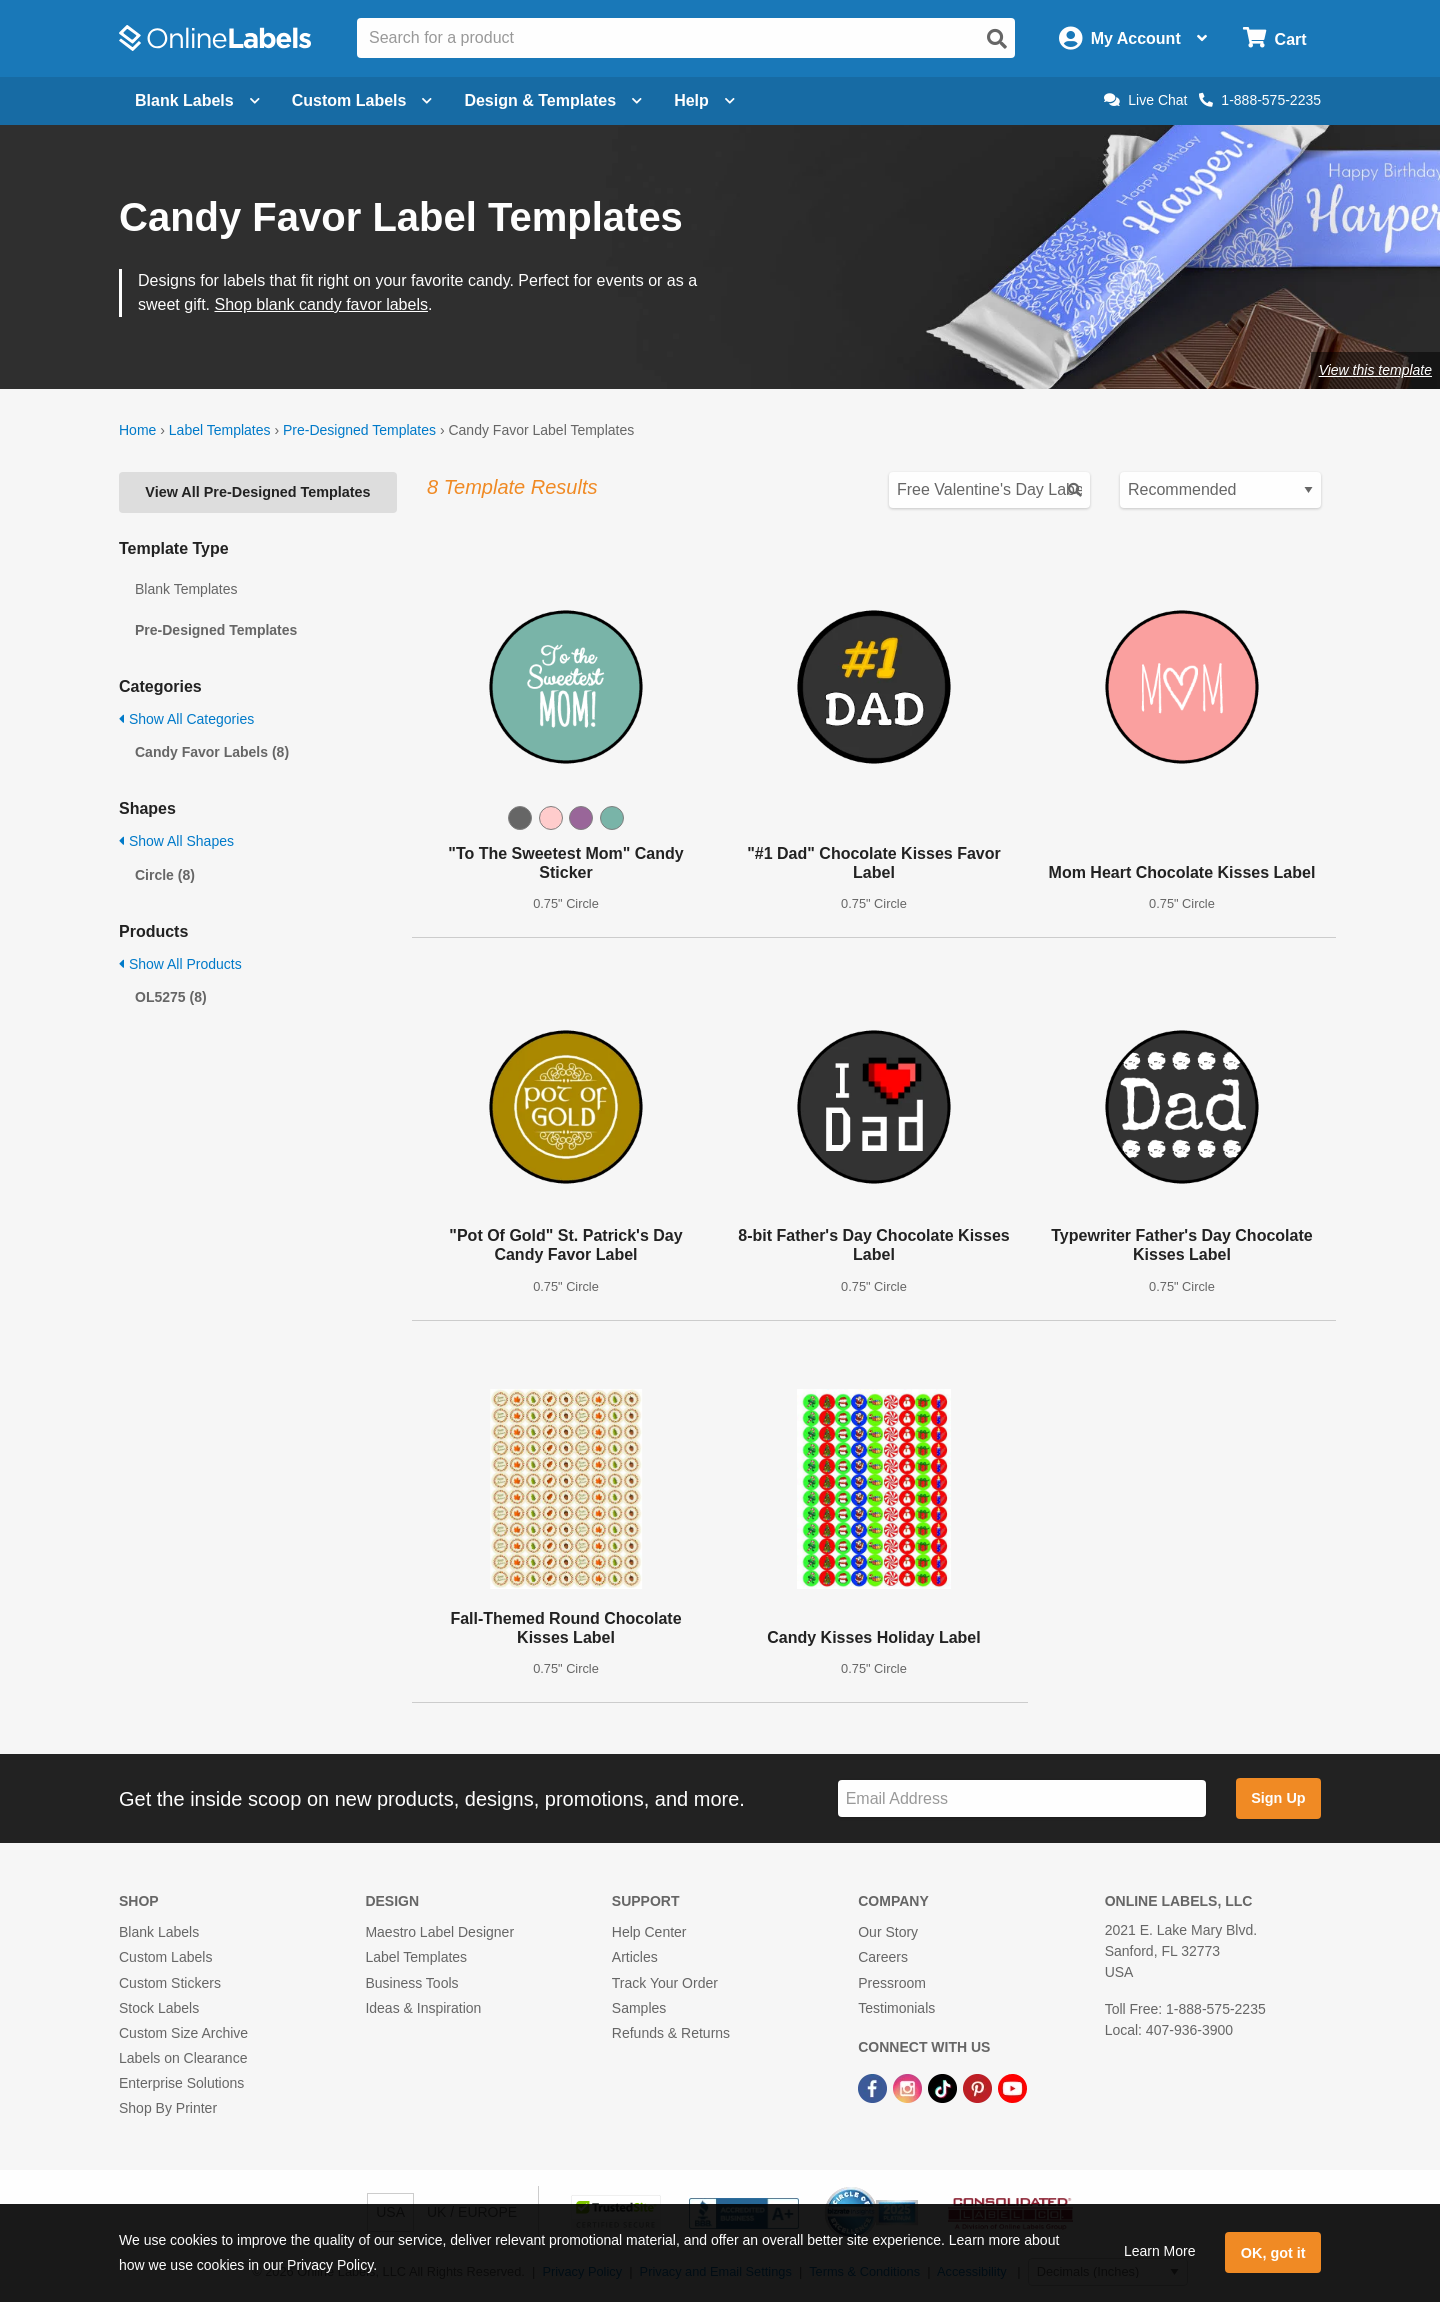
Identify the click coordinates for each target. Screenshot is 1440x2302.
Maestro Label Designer (439, 1932)
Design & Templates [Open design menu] (553, 100)
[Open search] (997, 39)
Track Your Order (665, 1983)
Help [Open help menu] (704, 100)
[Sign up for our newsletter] (1022, 1798)
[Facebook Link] (874, 2087)
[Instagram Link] (909, 2087)
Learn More (1160, 2251)
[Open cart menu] (1274, 38)
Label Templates (220, 430)
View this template (1375, 370)
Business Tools (411, 1983)
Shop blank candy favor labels (320, 304)
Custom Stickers (170, 1983)
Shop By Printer (168, 2108)
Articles (635, 1957)
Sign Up (1278, 1798)
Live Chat (1145, 100)
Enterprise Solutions (181, 2083)
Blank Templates (186, 589)
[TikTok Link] (944, 2087)
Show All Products (180, 964)
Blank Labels (159, 1932)
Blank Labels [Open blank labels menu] (197, 100)
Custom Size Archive (183, 2033)
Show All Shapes (176, 841)
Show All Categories (186, 719)
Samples (639, 2008)
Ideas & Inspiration (423, 2008)
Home (137, 430)
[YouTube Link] (1012, 2087)
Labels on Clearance (183, 2058)
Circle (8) (165, 875)
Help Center (649, 1932)
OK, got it (1273, 2253)
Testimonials (896, 2008)
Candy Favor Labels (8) (212, 752)
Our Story (888, 1932)
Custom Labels (165, 1957)
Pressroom (892, 1983)
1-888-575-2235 (1260, 100)
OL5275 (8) (171, 997)
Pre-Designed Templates (359, 430)
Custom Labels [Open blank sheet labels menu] (362, 100)
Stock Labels (159, 2008)
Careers (883, 1957)
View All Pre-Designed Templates (257, 492)
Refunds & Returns (671, 2033)
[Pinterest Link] (979, 2087)
